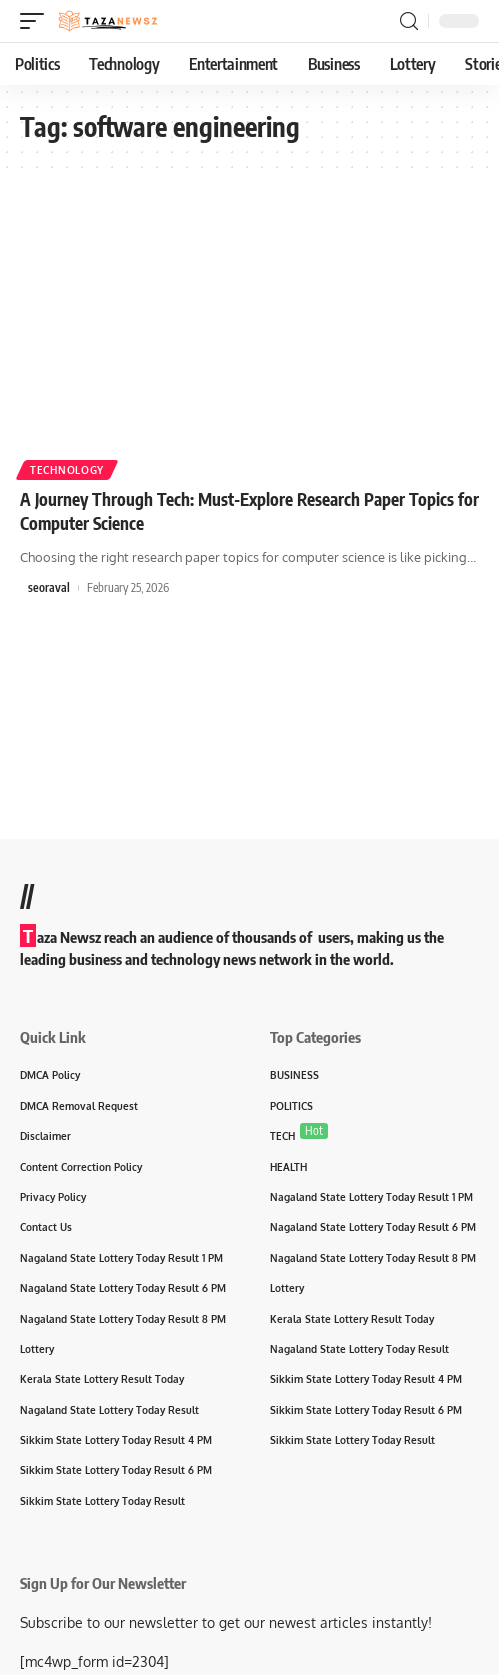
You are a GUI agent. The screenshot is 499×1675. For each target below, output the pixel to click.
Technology (67, 470)
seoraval (49, 587)
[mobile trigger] (37, 21)
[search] (409, 21)
